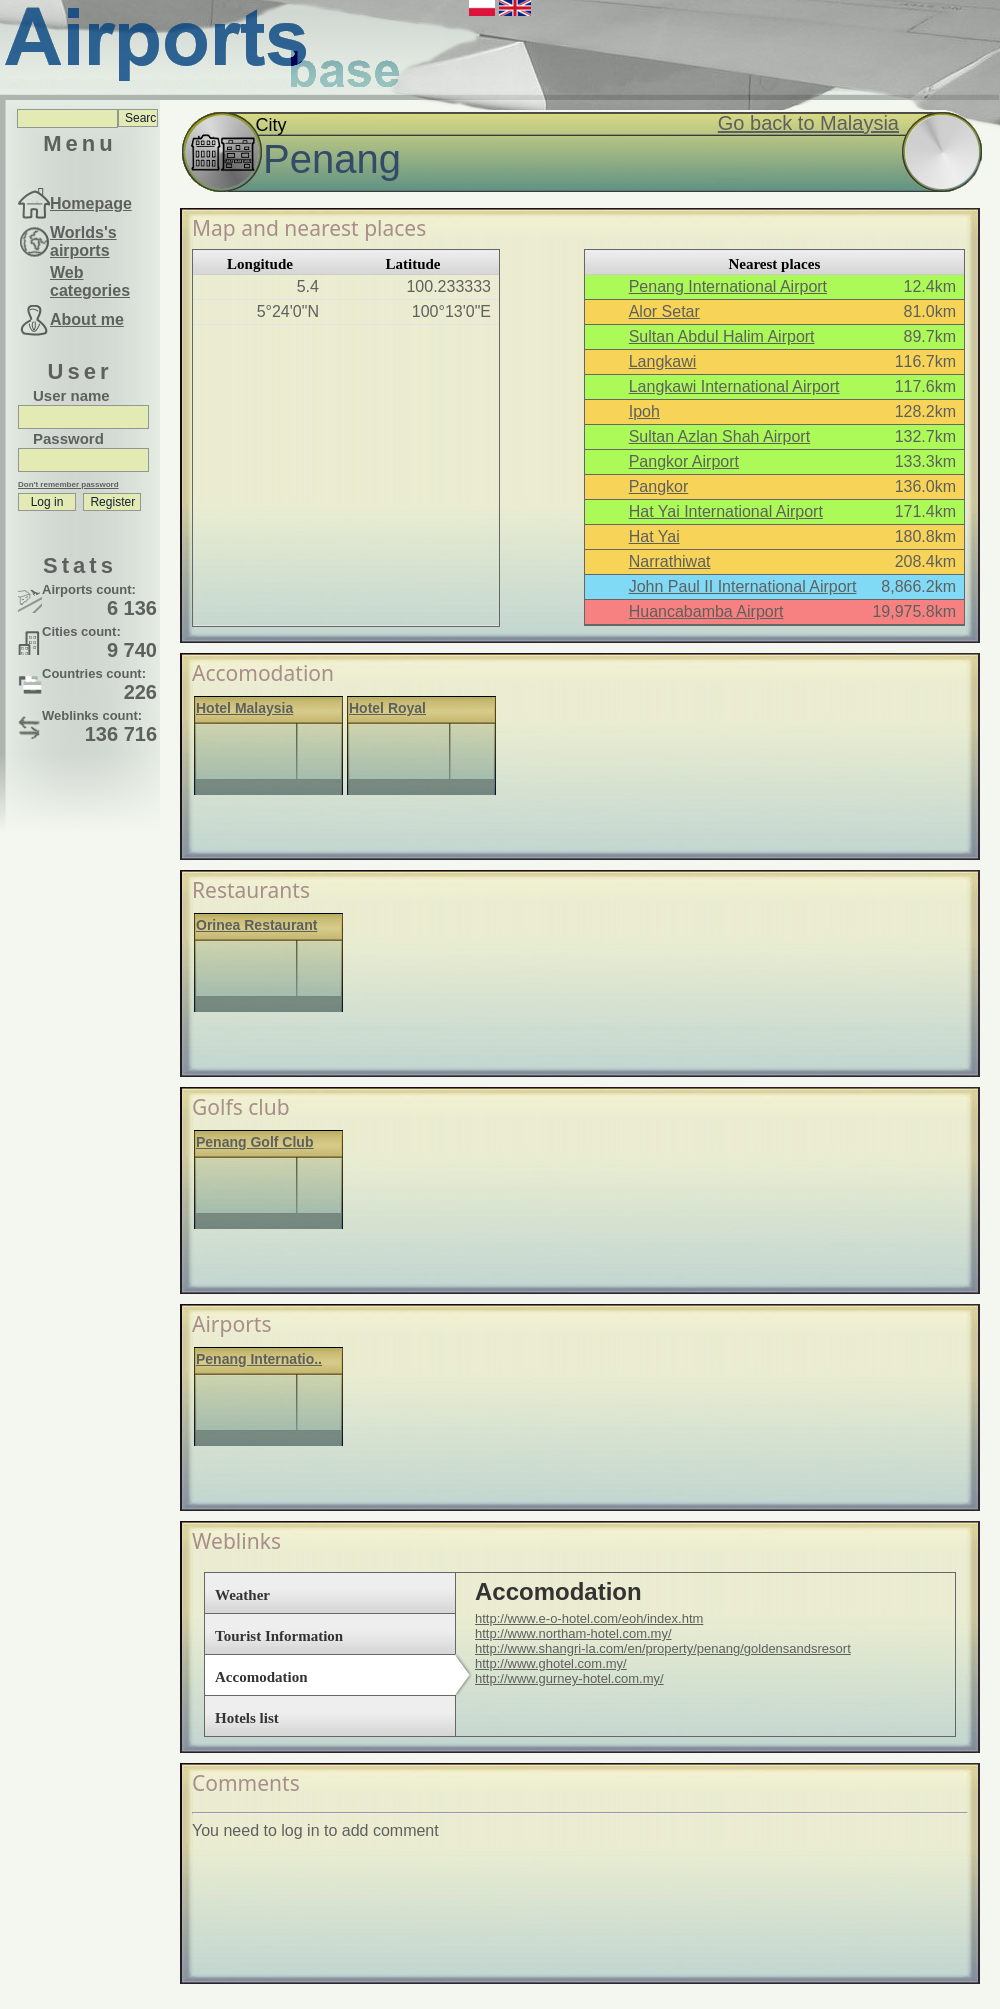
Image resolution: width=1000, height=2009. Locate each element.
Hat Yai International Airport (726, 511)
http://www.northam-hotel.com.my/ (573, 1633)
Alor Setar (664, 311)
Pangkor (659, 486)
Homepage (91, 203)
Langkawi (663, 361)
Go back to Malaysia (808, 123)
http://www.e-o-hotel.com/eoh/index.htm (589, 1618)
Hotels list (247, 1718)
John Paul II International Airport (743, 586)
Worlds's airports (83, 241)
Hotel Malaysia (244, 708)
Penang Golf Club (254, 1142)
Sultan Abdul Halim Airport (722, 336)
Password (68, 438)
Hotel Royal (387, 708)
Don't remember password (68, 484)
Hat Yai (654, 536)
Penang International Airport (728, 286)
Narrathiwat (670, 561)
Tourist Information (279, 1636)
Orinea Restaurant (256, 925)
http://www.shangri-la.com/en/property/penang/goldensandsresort (663, 1648)
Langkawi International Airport (734, 386)
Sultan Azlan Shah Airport (719, 436)
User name (71, 395)
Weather (242, 1595)
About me (87, 319)
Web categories (90, 281)
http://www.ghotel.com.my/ (551, 1663)
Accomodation (261, 1677)
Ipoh (644, 411)
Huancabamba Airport (706, 611)
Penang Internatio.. (259, 1359)
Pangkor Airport (684, 461)
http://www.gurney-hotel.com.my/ (569, 1678)
